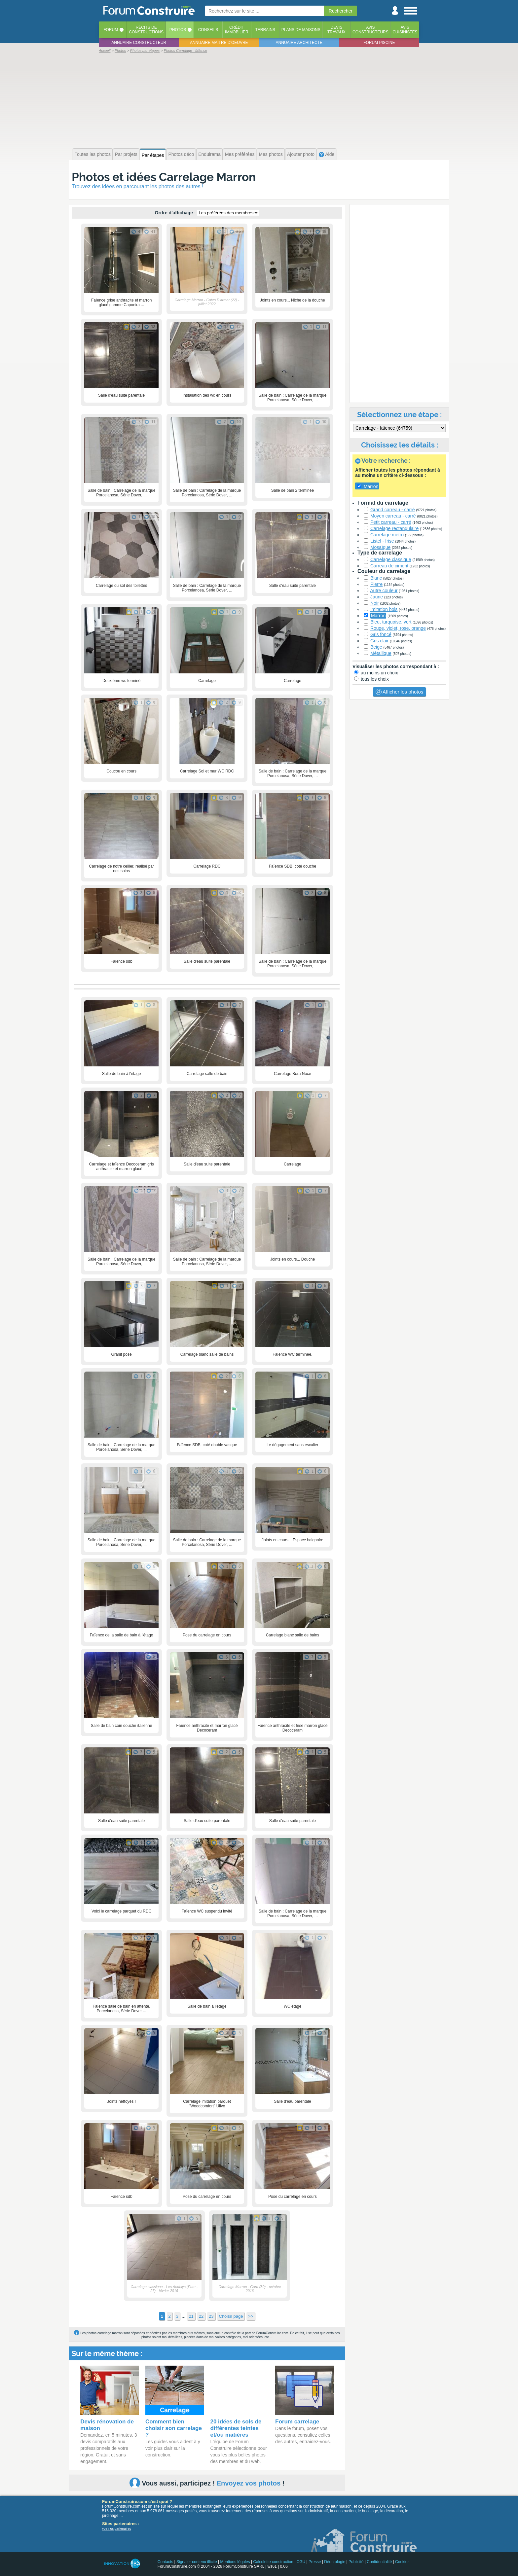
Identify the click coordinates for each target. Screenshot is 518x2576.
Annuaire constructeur (138, 42)
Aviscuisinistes (404, 29)
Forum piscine (379, 42)
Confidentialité (379, 2561)
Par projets (126, 154)
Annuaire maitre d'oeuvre (219, 42)
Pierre (376, 584)
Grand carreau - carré (392, 509)
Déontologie (334, 2561)
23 (211, 2316)
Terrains (265, 29)
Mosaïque (380, 547)
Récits (146, 29)
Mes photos (270, 154)
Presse (315, 2561)
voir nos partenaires (116, 2528)
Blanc (376, 578)
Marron (378, 615)
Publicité (356, 2561)
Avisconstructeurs (370, 29)
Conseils (208, 29)
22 (201, 2316)
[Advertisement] (259, 100)
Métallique (380, 653)
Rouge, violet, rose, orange (398, 628)
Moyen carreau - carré (393, 516)
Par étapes (153, 155)
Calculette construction (273, 2561)
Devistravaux (336, 29)
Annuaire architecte (299, 42)
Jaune (376, 596)
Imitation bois (383, 609)
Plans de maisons (300, 29)
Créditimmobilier (236, 29)
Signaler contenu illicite (196, 2561)
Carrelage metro (387, 534)
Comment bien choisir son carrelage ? (173, 2428)
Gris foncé (380, 634)
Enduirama (209, 154)
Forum (110, 29)
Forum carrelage (297, 2421)
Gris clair (379, 640)
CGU (301, 2561)
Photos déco (181, 154)
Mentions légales (235, 2561)
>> (250, 2316)
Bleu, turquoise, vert (391, 622)
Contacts (165, 2561)
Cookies (402, 2561)
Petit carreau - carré (390, 522)
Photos (177, 29)
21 (191, 2316)
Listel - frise (382, 541)
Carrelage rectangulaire (394, 528)
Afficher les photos (399, 692)
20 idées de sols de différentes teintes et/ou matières (235, 2428)
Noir (374, 603)
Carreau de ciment (389, 565)
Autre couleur (383, 590)
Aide (326, 154)
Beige (376, 647)
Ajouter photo (300, 154)
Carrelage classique (390, 559)
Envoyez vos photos (248, 2483)
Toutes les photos (93, 154)
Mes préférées (239, 154)
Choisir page (231, 2316)
